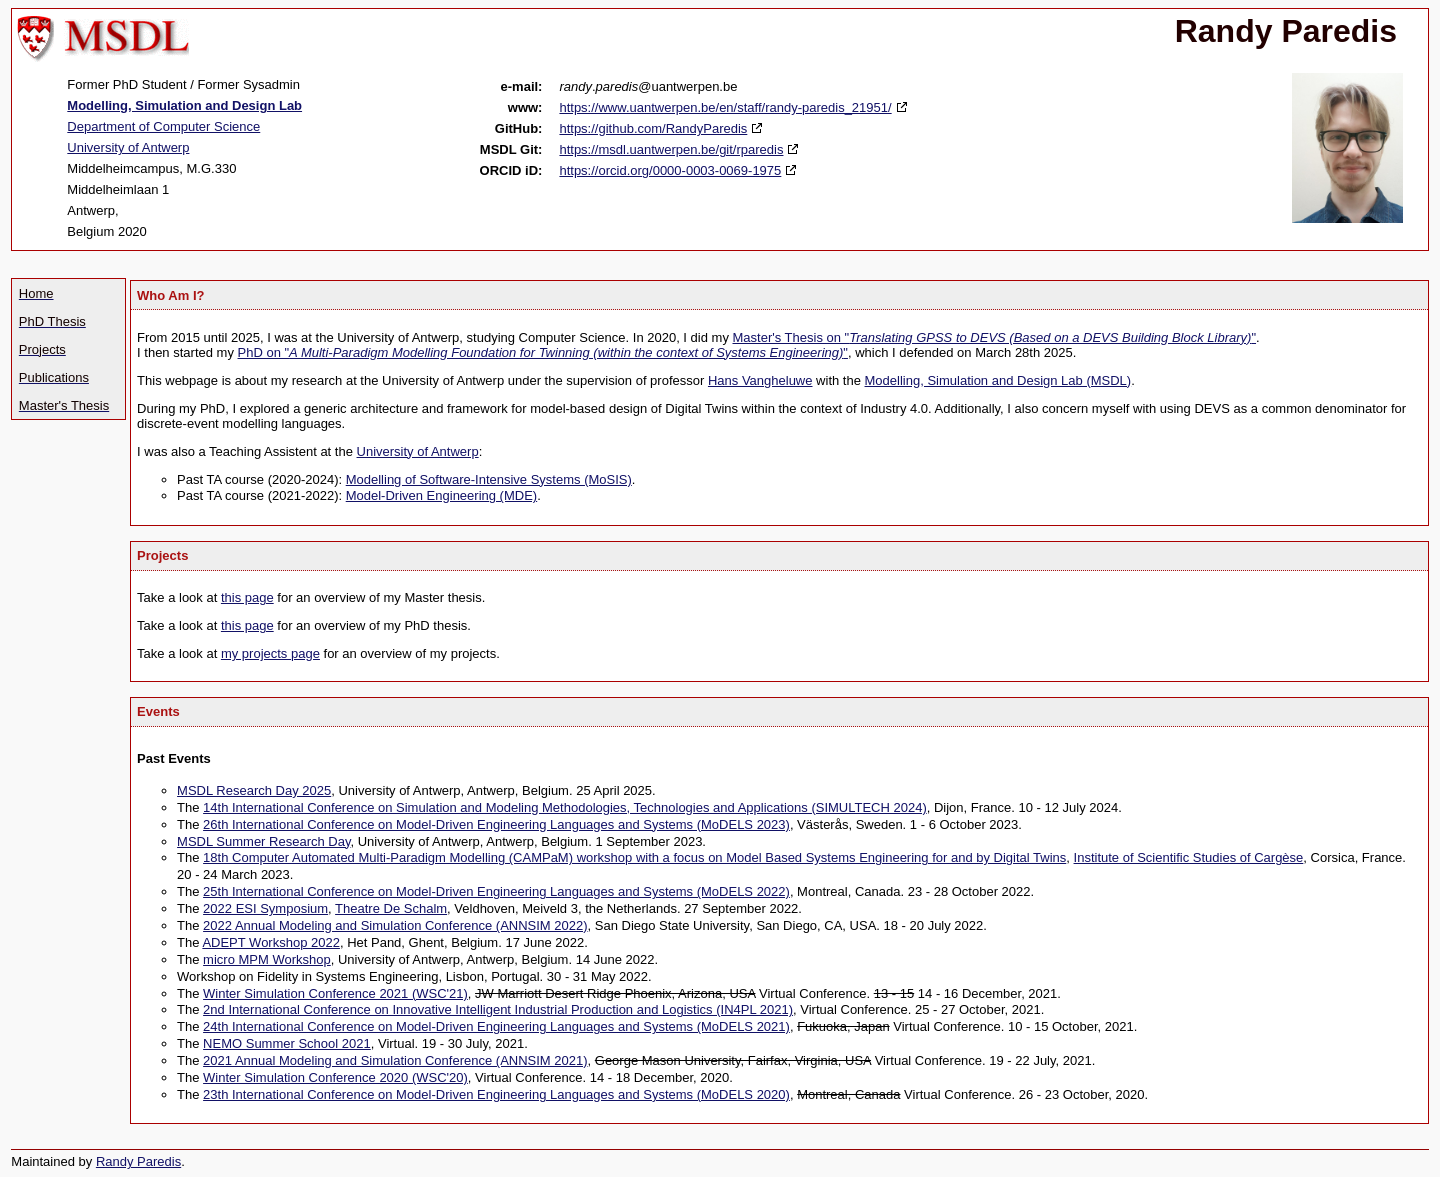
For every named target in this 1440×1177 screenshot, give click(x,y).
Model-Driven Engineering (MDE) (441, 495)
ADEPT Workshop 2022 (271, 942)
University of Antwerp (128, 147)
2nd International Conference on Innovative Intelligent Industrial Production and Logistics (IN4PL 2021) (498, 1009)
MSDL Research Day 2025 (254, 790)
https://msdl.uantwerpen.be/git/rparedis (671, 149)
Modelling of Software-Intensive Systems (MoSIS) (489, 479)
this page (247, 597)
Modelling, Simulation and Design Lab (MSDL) (998, 380)
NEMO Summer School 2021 (287, 1043)
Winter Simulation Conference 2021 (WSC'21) (335, 993)
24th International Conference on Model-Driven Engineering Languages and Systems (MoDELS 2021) (496, 1026)
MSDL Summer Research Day (263, 841)
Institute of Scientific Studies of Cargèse (1189, 857)
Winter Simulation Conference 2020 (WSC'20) (335, 1077)
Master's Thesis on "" (995, 337)
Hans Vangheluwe (760, 380)
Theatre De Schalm (391, 908)
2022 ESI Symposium (265, 908)
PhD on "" (543, 352)
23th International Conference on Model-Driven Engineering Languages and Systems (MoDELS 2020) (496, 1094)
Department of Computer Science (163, 126)
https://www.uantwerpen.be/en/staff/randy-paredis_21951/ (725, 107)
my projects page (270, 653)
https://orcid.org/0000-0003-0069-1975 (670, 170)
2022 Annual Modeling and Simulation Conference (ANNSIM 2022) (395, 925)
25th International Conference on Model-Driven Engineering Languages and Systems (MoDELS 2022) (496, 891)
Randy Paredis (138, 1161)
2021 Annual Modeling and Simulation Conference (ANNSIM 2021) (395, 1060)
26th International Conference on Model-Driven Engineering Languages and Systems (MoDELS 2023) (496, 824)
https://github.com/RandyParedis (653, 128)
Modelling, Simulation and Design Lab (184, 105)
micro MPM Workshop (267, 959)
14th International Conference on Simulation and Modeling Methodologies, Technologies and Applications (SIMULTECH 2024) (565, 807)
